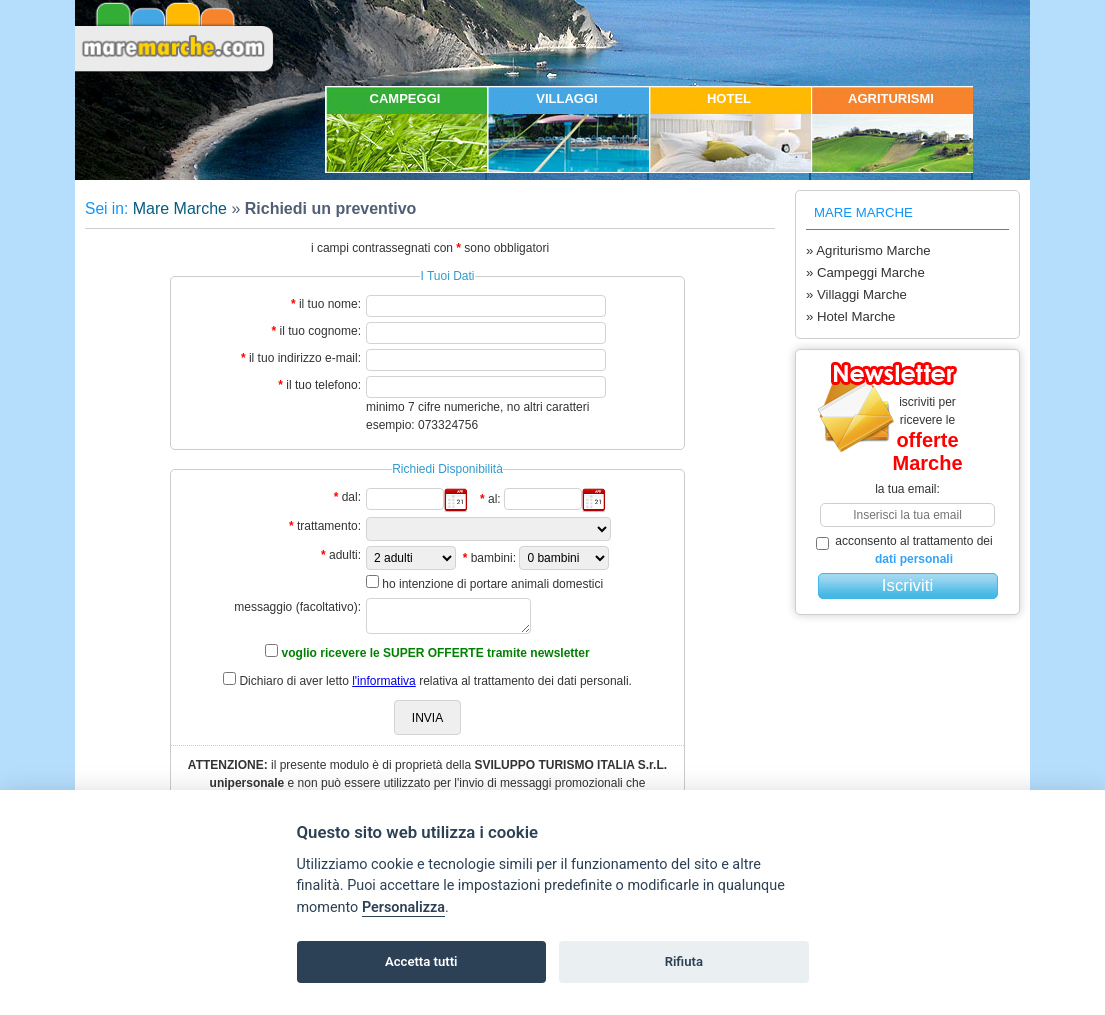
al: (494, 499)
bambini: (493, 558)
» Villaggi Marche (856, 294)
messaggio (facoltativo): (297, 607)
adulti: (345, 555)
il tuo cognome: (320, 331)
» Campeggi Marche (865, 272)
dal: (351, 497)
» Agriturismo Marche (868, 250)
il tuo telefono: (323, 385)
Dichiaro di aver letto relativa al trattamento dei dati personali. (435, 681)
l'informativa (384, 681)
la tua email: (907, 489)
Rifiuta (684, 961)
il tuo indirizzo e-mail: (305, 358)
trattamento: (329, 526)
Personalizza (403, 907)
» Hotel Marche (850, 316)
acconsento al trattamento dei (904, 550)
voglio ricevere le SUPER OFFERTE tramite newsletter (436, 653)
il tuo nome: (330, 304)
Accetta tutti (421, 961)
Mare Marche (180, 208)
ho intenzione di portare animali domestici (492, 584)
